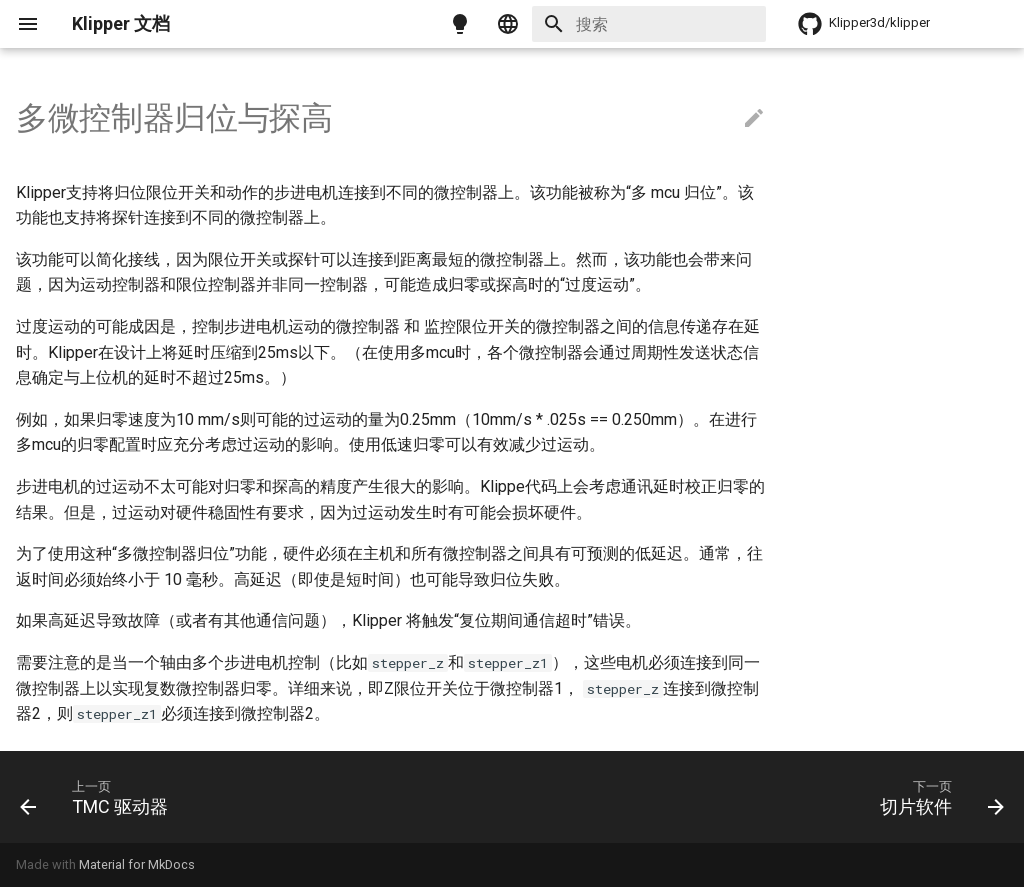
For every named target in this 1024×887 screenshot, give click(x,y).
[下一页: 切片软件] (936, 797)
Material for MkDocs (137, 864)
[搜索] (649, 24)
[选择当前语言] (508, 24)
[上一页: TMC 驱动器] (99, 797)
